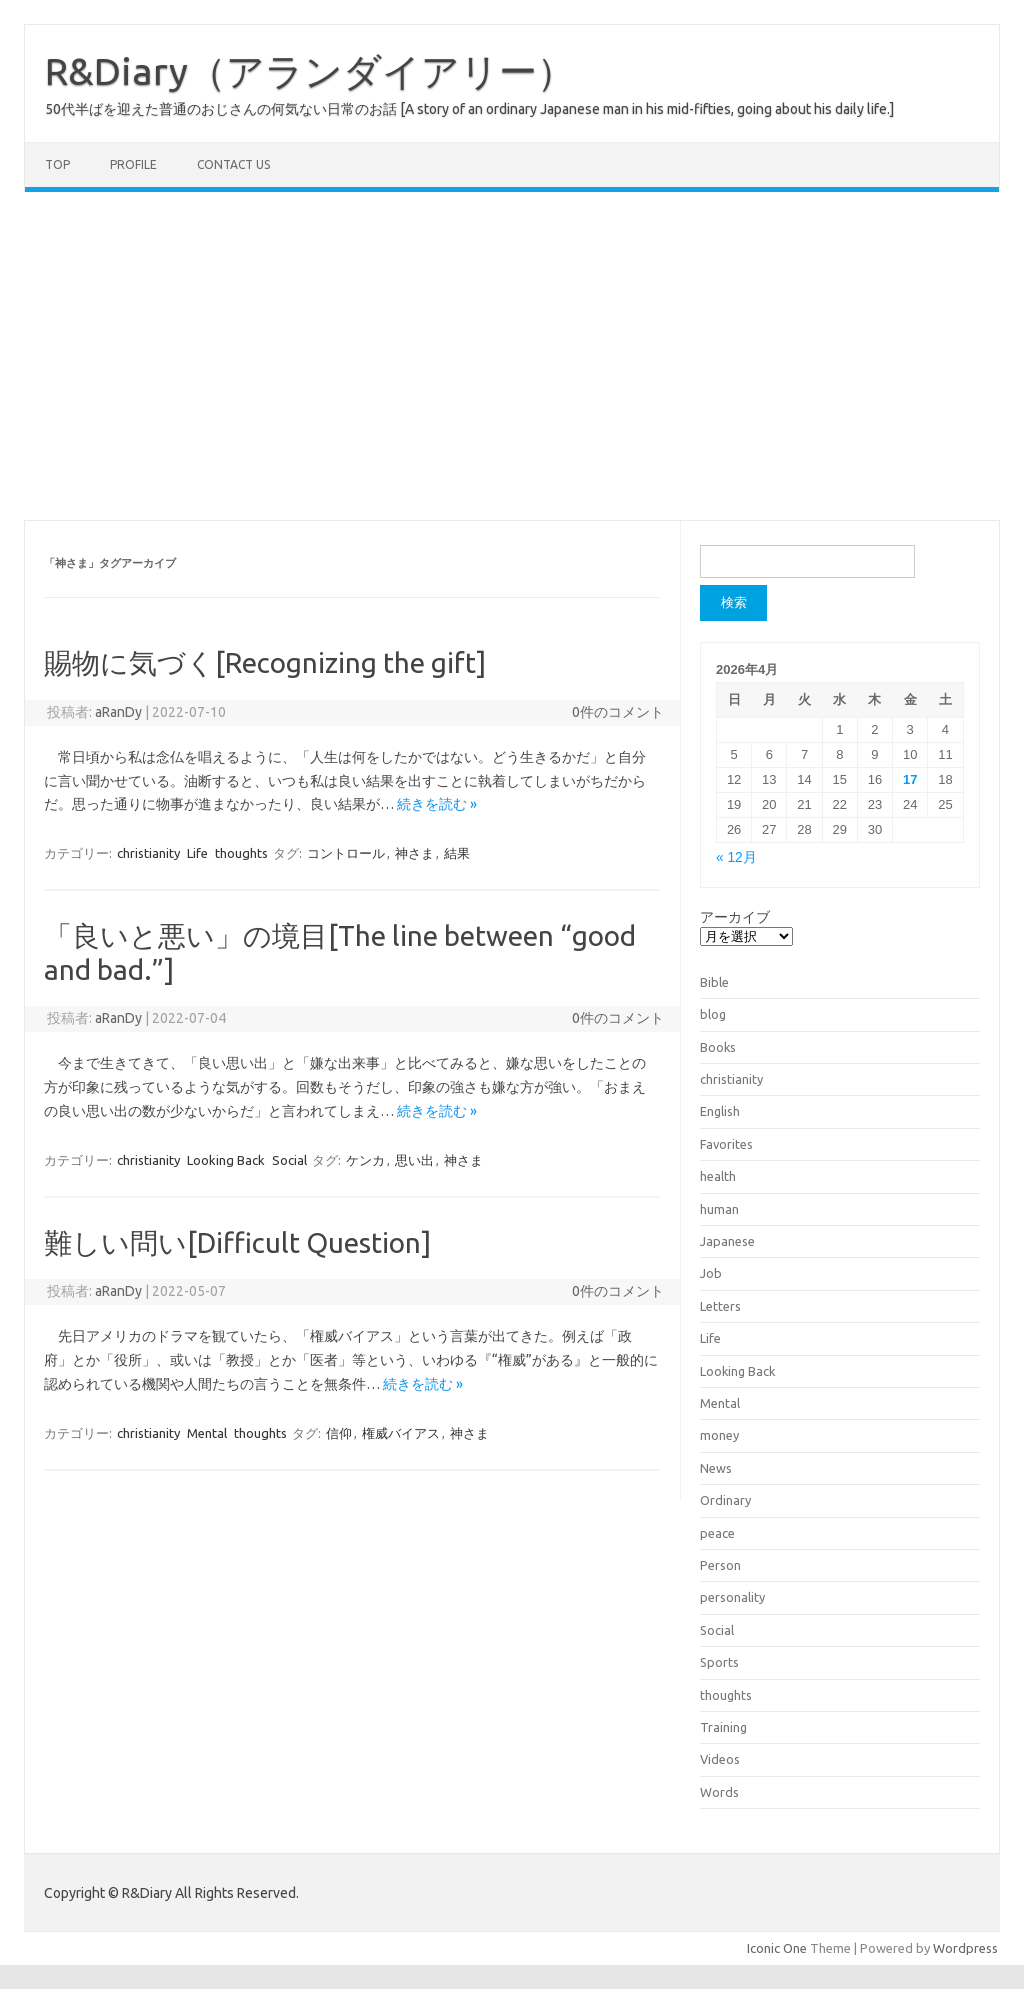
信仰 (339, 1433)
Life (197, 853)
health (718, 1176)
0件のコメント (618, 712)
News (716, 1468)
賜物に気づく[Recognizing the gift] (265, 662)
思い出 (414, 1160)
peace (717, 1533)
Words (719, 1792)
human (719, 1209)
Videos (720, 1759)
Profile (133, 164)
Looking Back (226, 1160)
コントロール (346, 853)
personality (732, 1597)
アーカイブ (735, 917)
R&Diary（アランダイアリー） (310, 71)
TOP (57, 164)
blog (713, 1014)
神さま (414, 853)
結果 (457, 853)
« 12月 (736, 857)
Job (711, 1273)
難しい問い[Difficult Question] (237, 1242)
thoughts (241, 853)
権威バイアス (401, 1433)
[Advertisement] (512, 356)
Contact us (233, 164)
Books (718, 1047)
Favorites (726, 1144)
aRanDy (118, 712)
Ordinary (725, 1500)
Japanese (727, 1241)
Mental (207, 1433)
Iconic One (777, 1948)
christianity (148, 853)
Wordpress (965, 1948)
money (719, 1435)
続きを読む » (437, 804)
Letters (720, 1306)
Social (289, 1160)
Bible (714, 982)
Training (723, 1727)
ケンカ (365, 1160)
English (720, 1111)
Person (720, 1565)
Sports (719, 1662)
